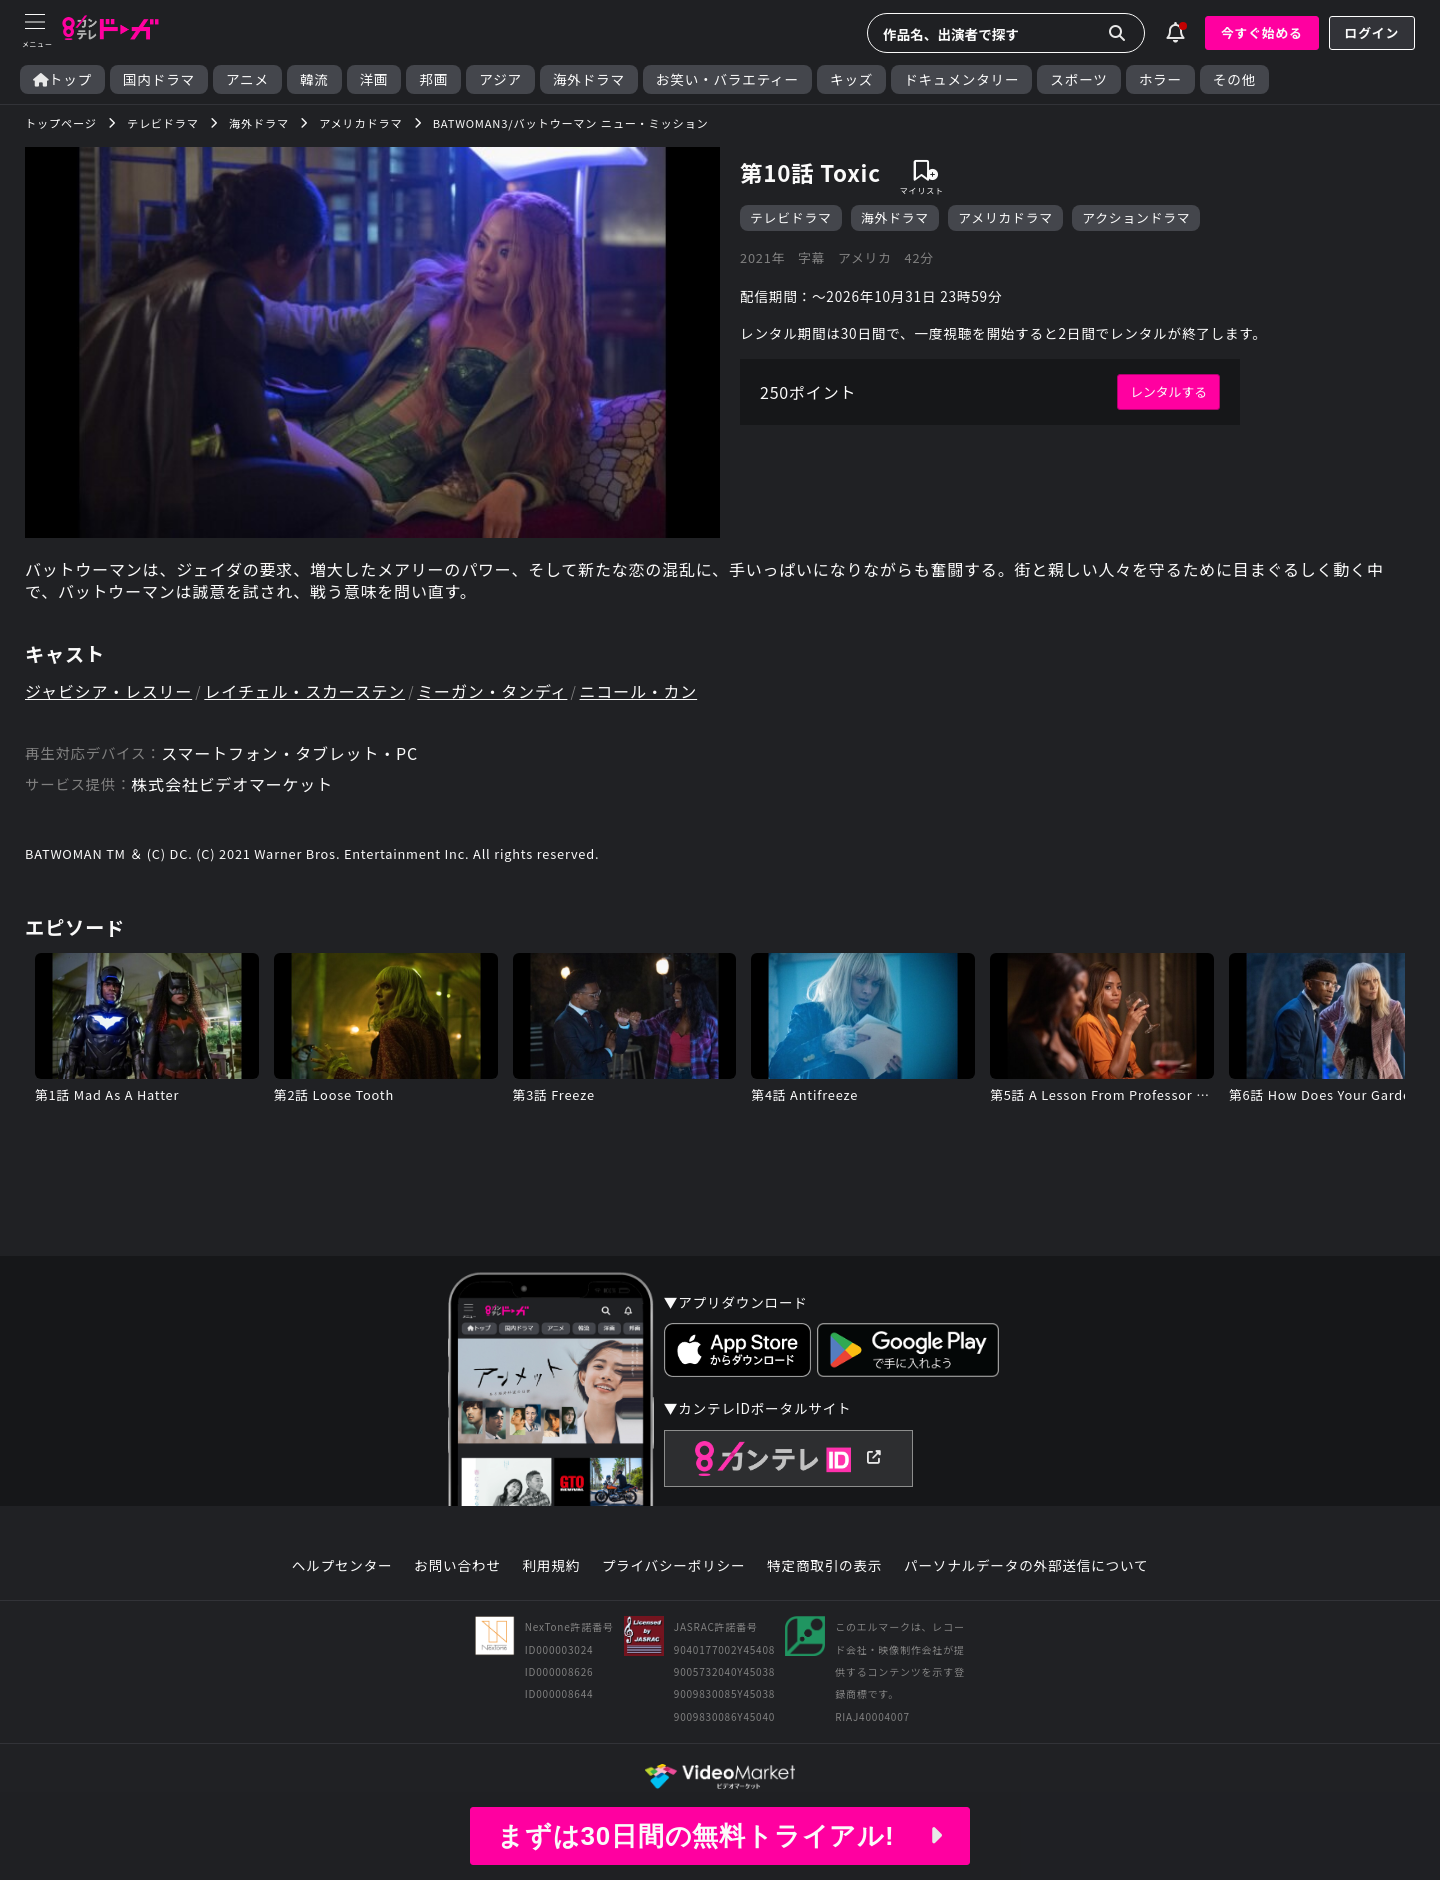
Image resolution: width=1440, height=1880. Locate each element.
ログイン (1372, 32)
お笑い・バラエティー (727, 79)
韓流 (314, 79)
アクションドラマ (1136, 217)
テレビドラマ (791, 217)
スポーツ (1078, 79)
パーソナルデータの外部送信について (1026, 1566)
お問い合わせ (457, 1566)
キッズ (851, 79)
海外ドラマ (589, 79)
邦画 (433, 79)
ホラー (1160, 79)
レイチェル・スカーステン (304, 691)
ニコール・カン (639, 691)
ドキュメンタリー (961, 79)
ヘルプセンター (342, 1566)
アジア (500, 79)
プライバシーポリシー (674, 1566)
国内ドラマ (159, 79)
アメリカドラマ (1005, 217)
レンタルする (1168, 391)
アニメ (247, 79)
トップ (62, 79)
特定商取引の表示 (824, 1566)
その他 (1234, 79)
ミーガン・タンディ (492, 691)
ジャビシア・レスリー (108, 691)
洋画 (374, 79)
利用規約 (551, 1566)
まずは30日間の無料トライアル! (720, 1836)
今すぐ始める (1262, 32)
